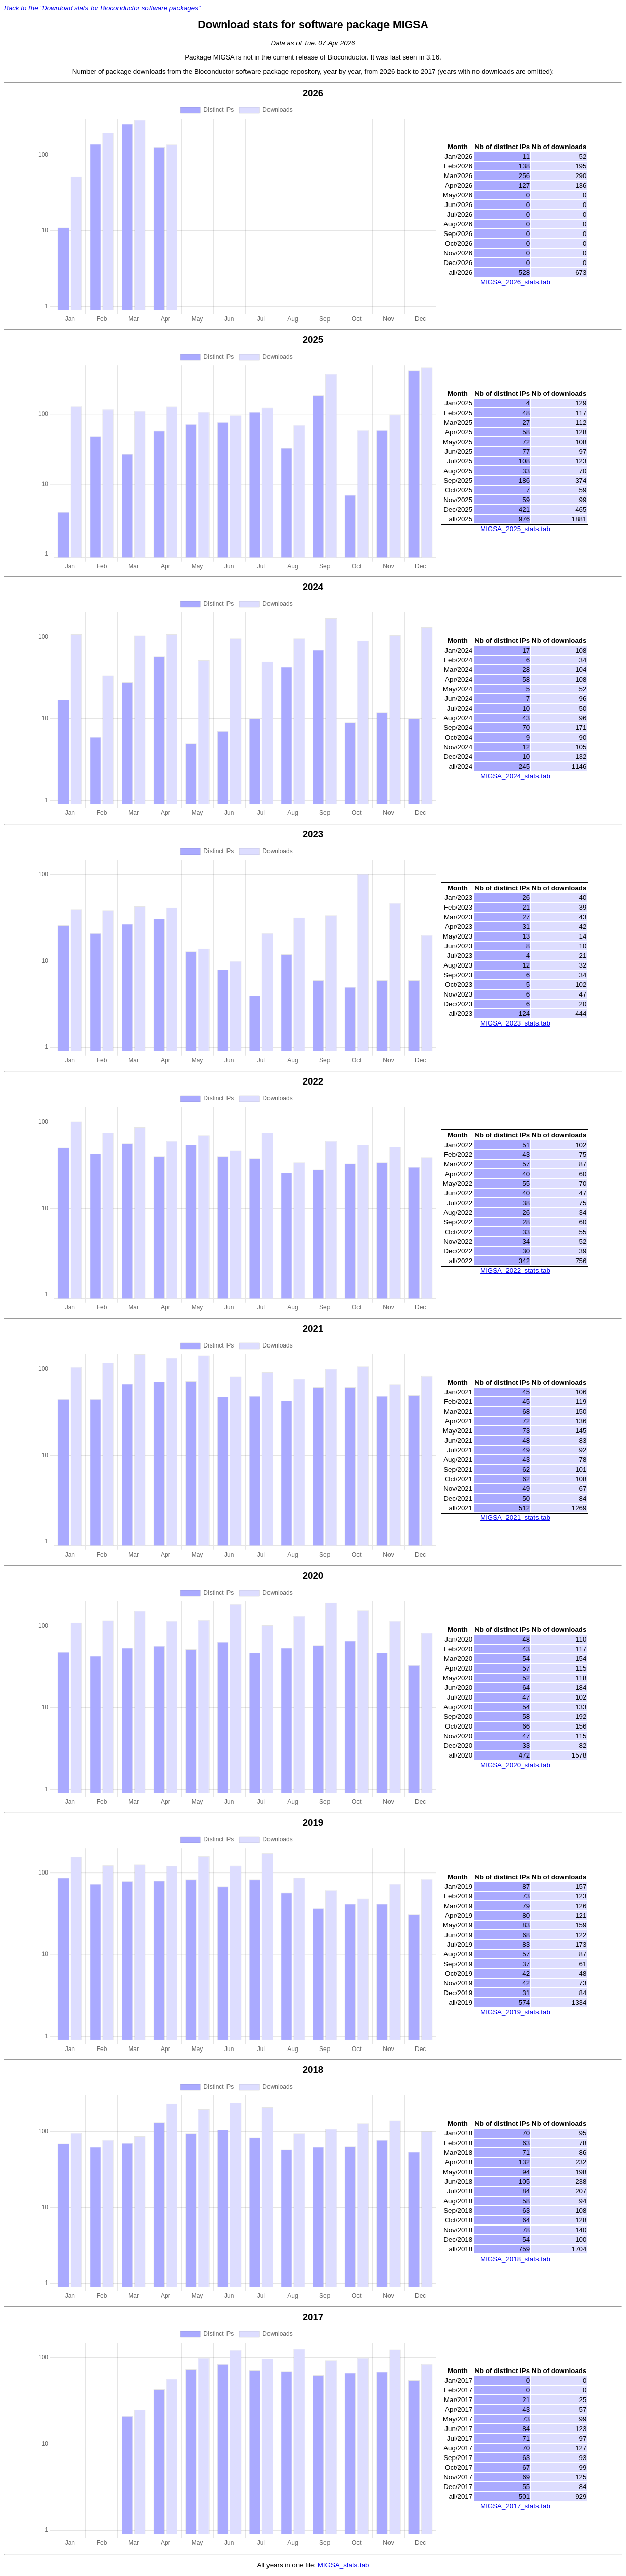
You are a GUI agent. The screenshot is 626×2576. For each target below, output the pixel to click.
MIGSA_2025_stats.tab (515, 529)
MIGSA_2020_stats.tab (515, 1765)
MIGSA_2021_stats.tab (515, 1517)
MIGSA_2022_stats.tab (515, 1270)
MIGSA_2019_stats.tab (515, 2012)
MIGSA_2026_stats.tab (515, 282)
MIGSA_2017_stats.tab (515, 2506)
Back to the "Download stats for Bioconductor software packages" (102, 8)
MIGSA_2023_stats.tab (515, 1023)
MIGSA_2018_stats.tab (515, 2259)
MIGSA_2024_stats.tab (515, 776)
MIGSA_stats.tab (343, 2565)
